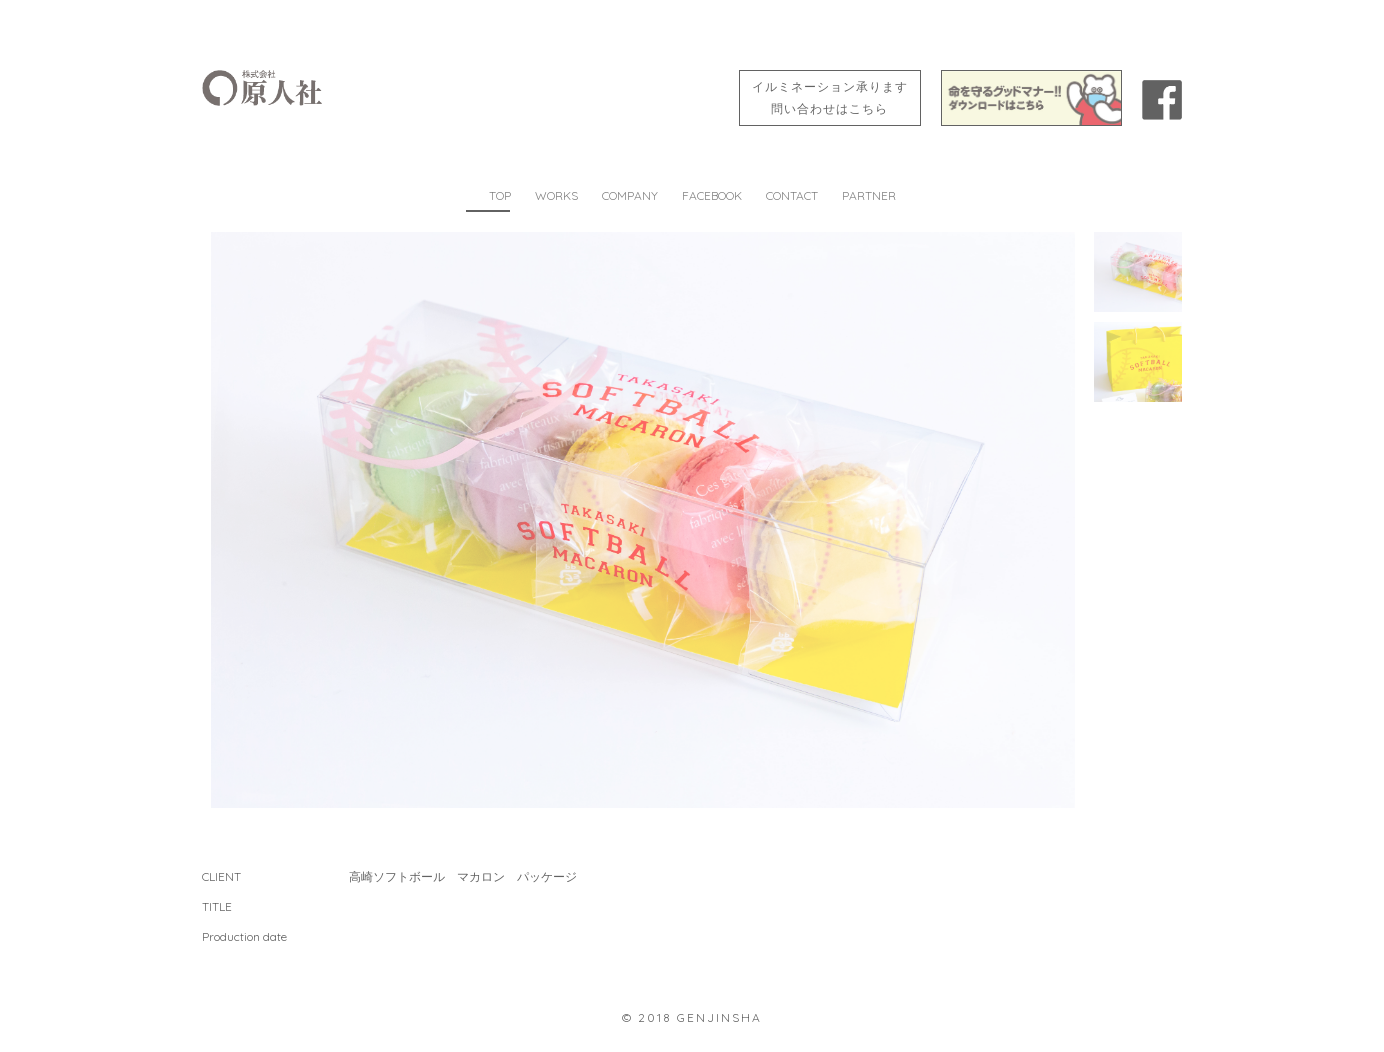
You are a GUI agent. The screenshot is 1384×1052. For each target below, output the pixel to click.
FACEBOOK (712, 195)
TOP (500, 195)
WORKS (556, 195)
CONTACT (792, 195)
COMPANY (630, 195)
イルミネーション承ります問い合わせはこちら (830, 97)
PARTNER (869, 195)
